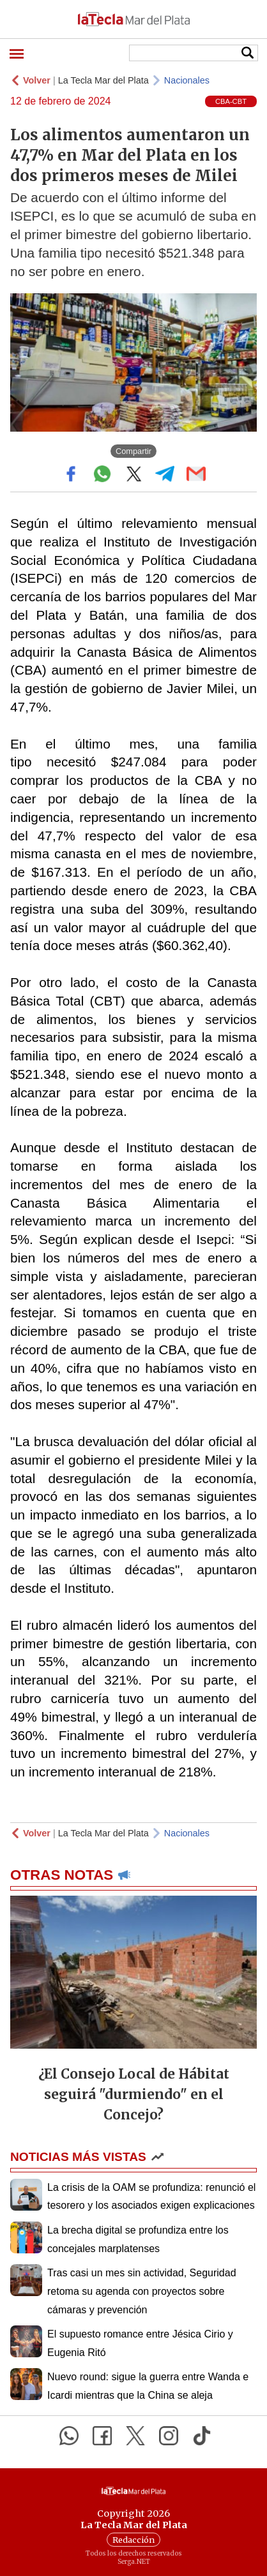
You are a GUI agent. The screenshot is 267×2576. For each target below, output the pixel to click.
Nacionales (187, 80)
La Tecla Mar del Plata (103, 80)
